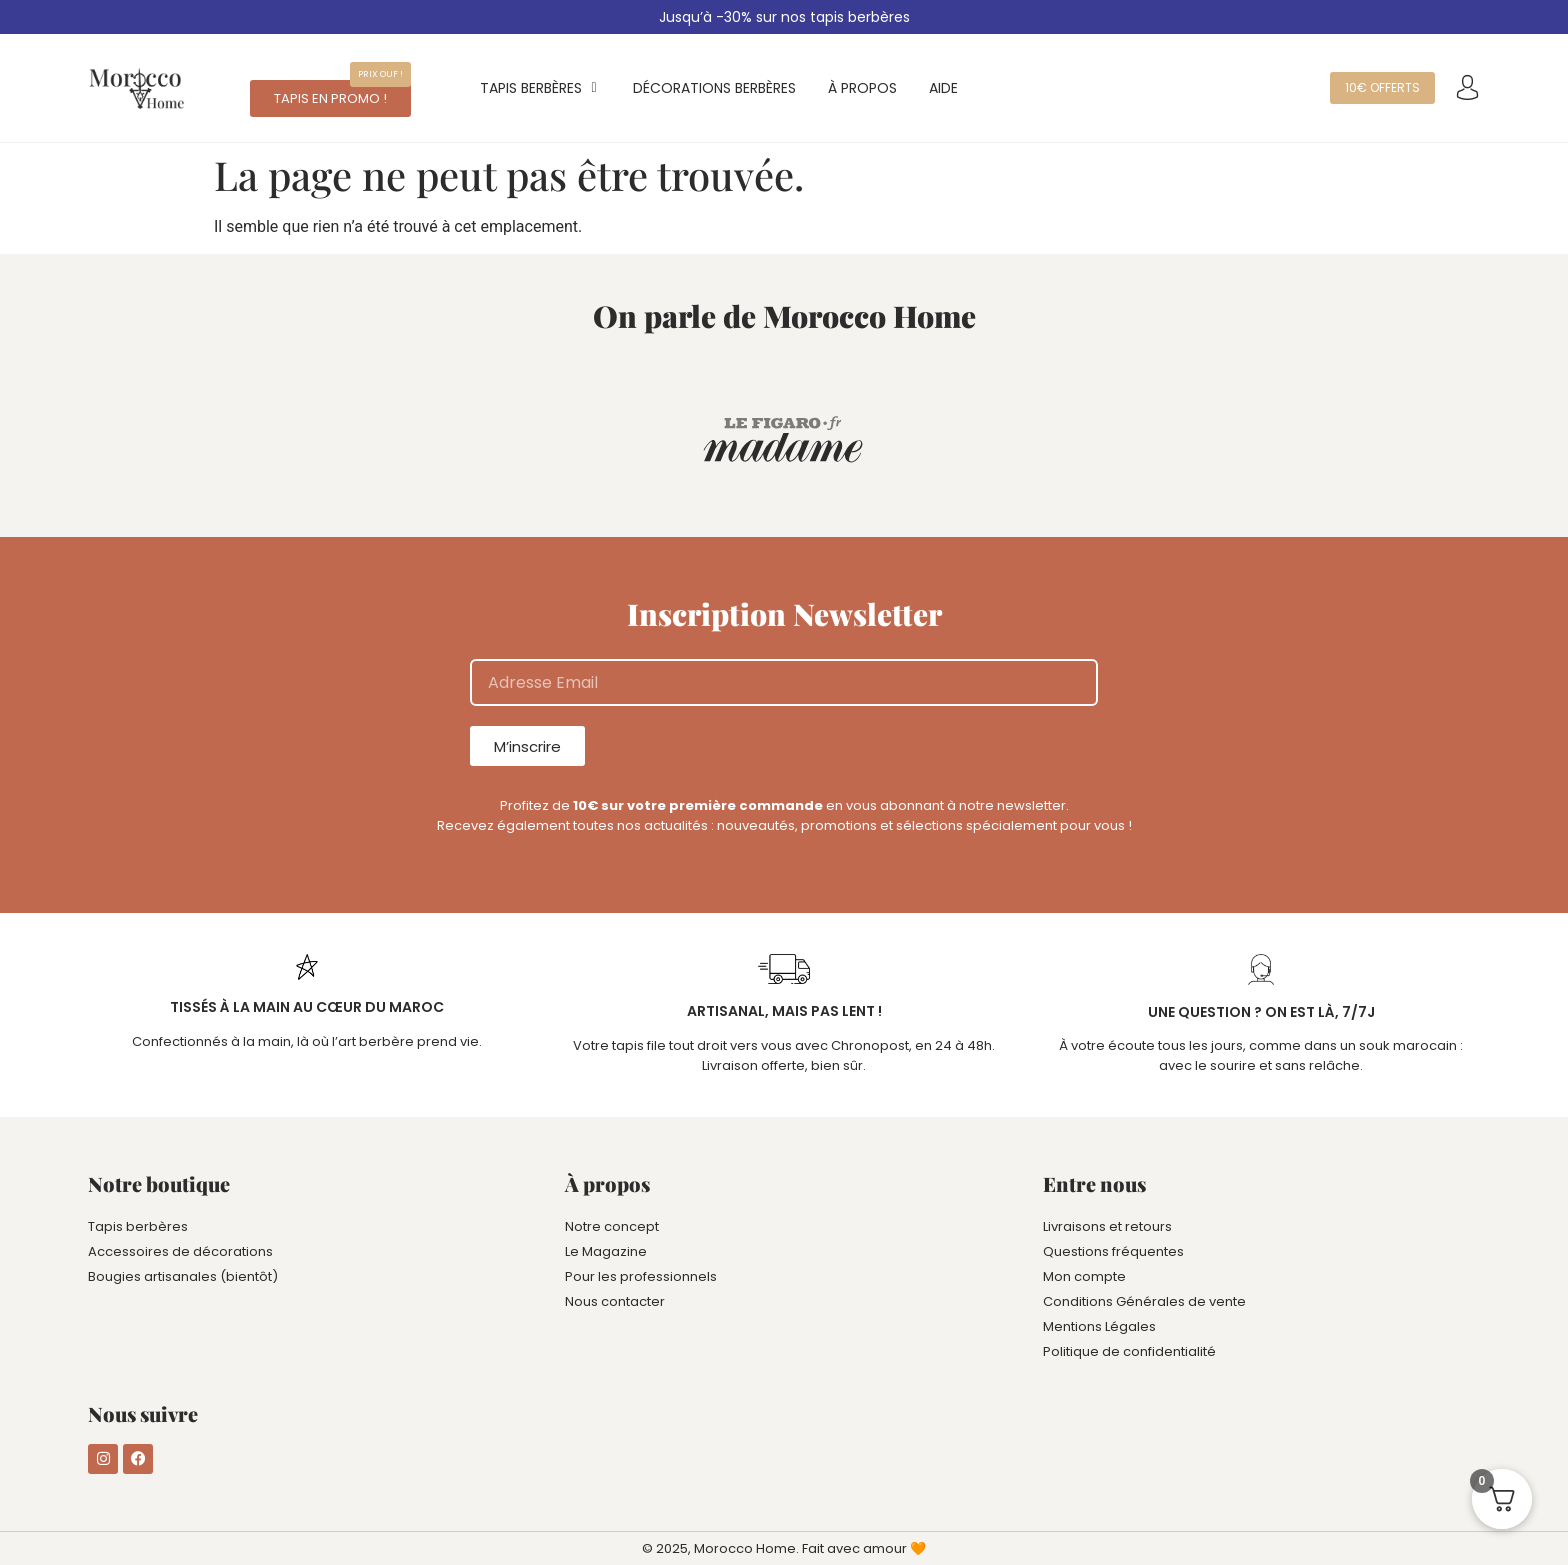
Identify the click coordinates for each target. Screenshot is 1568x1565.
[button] (380, 74)
